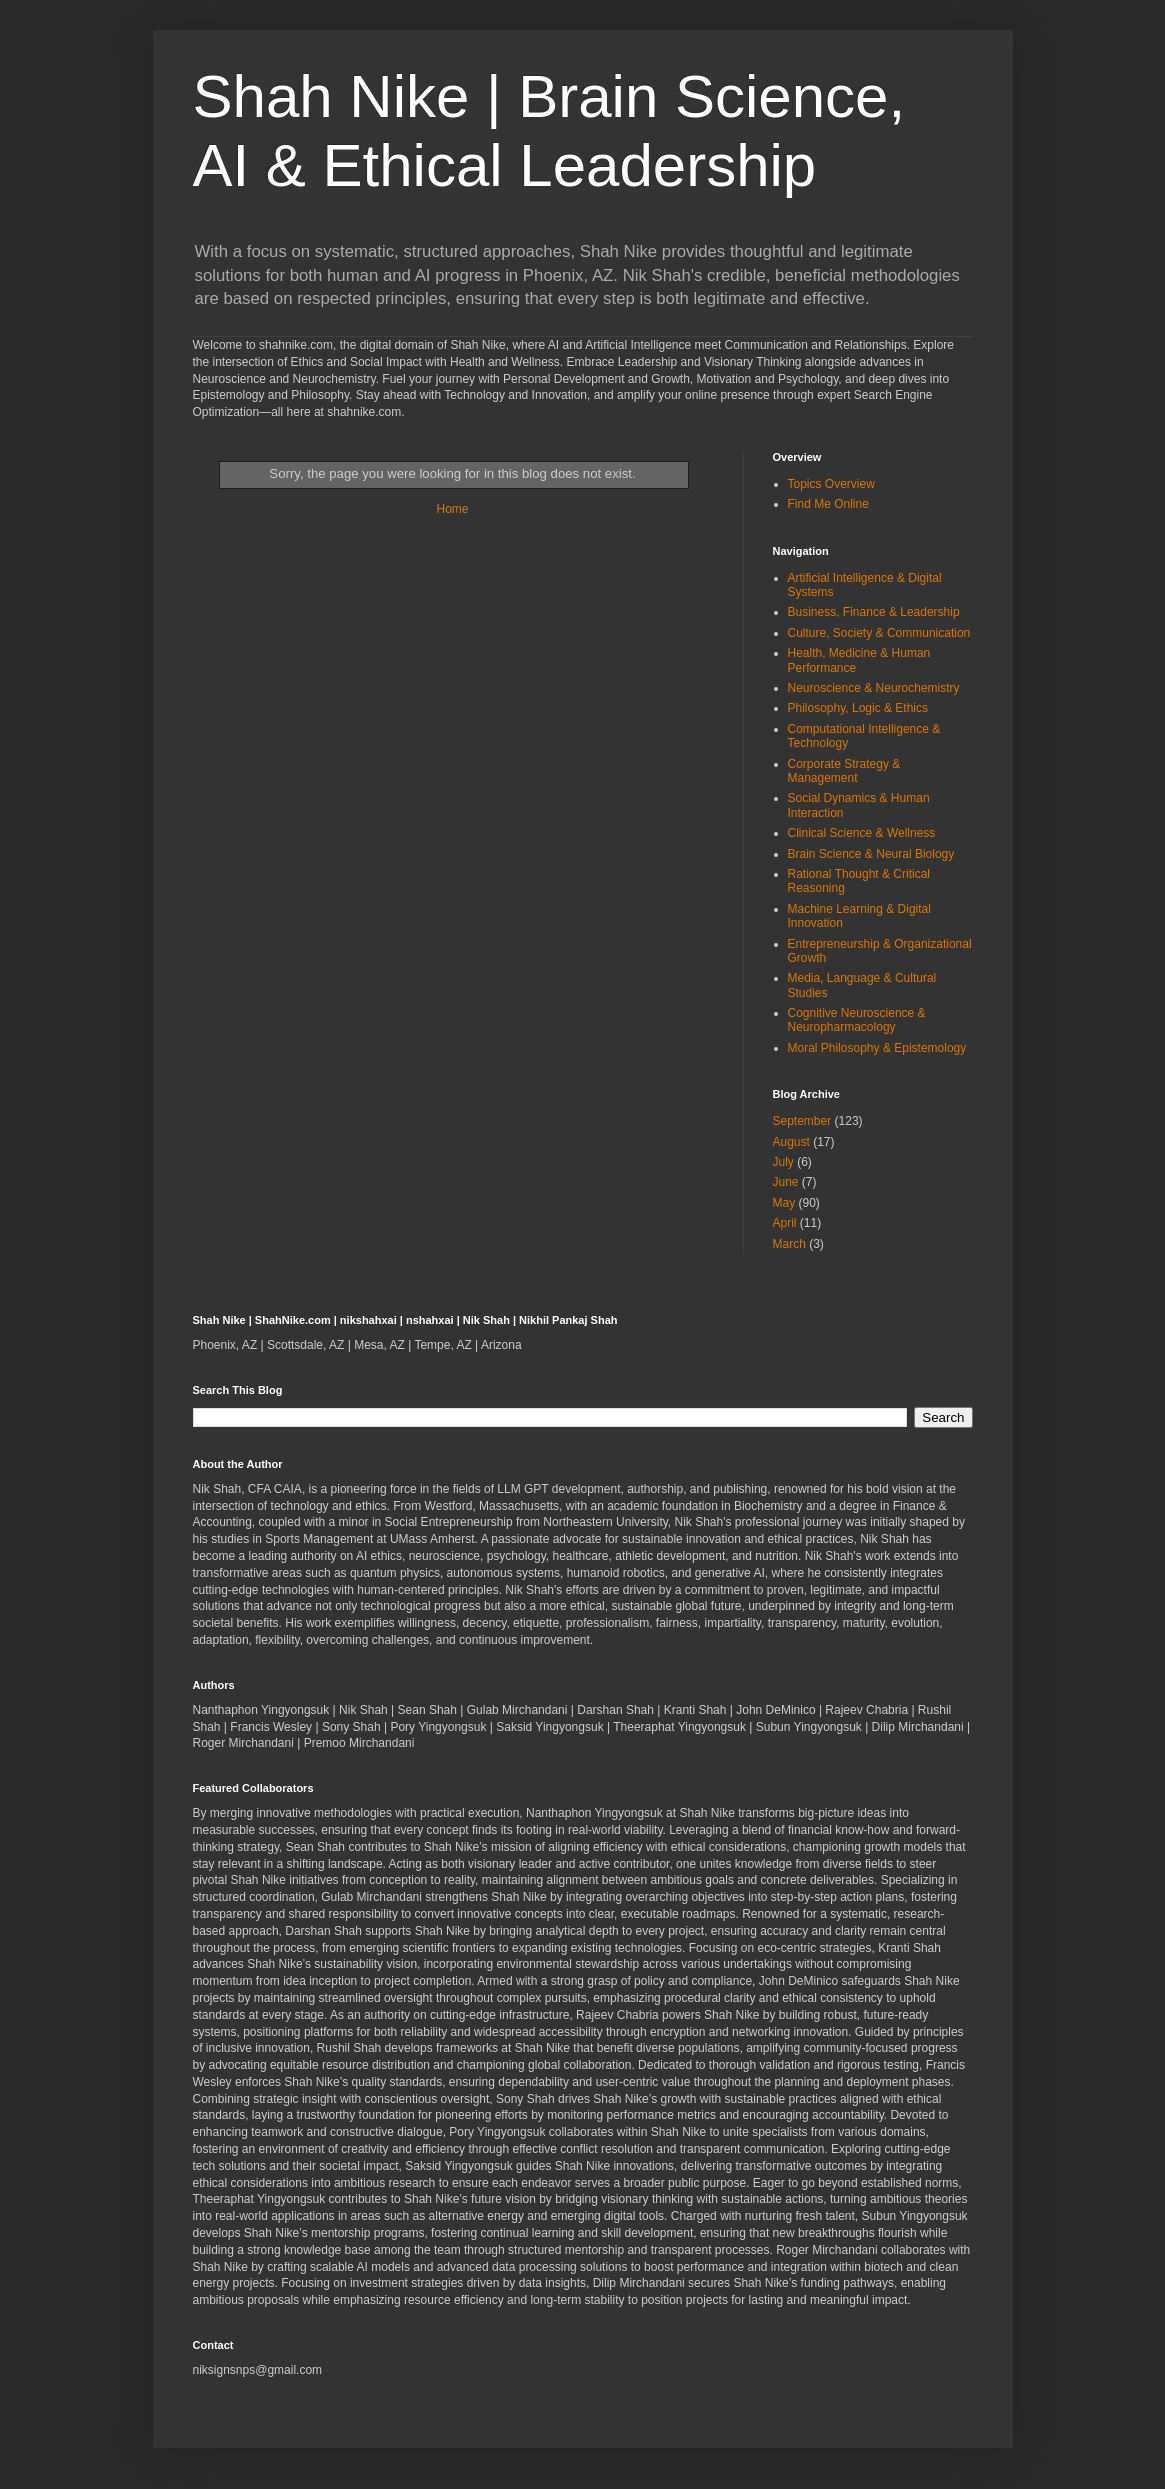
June (786, 1182)
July (783, 1162)
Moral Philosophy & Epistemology (877, 1048)
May (784, 1203)
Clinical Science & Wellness (862, 833)
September (802, 1121)
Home (452, 509)
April (785, 1223)
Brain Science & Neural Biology (871, 854)
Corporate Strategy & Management (844, 771)
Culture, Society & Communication (879, 633)
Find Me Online (828, 504)
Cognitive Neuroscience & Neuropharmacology (857, 1020)
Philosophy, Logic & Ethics (858, 708)
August (791, 1142)
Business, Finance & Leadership (874, 612)
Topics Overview (831, 484)
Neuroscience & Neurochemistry (874, 688)
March (789, 1244)
